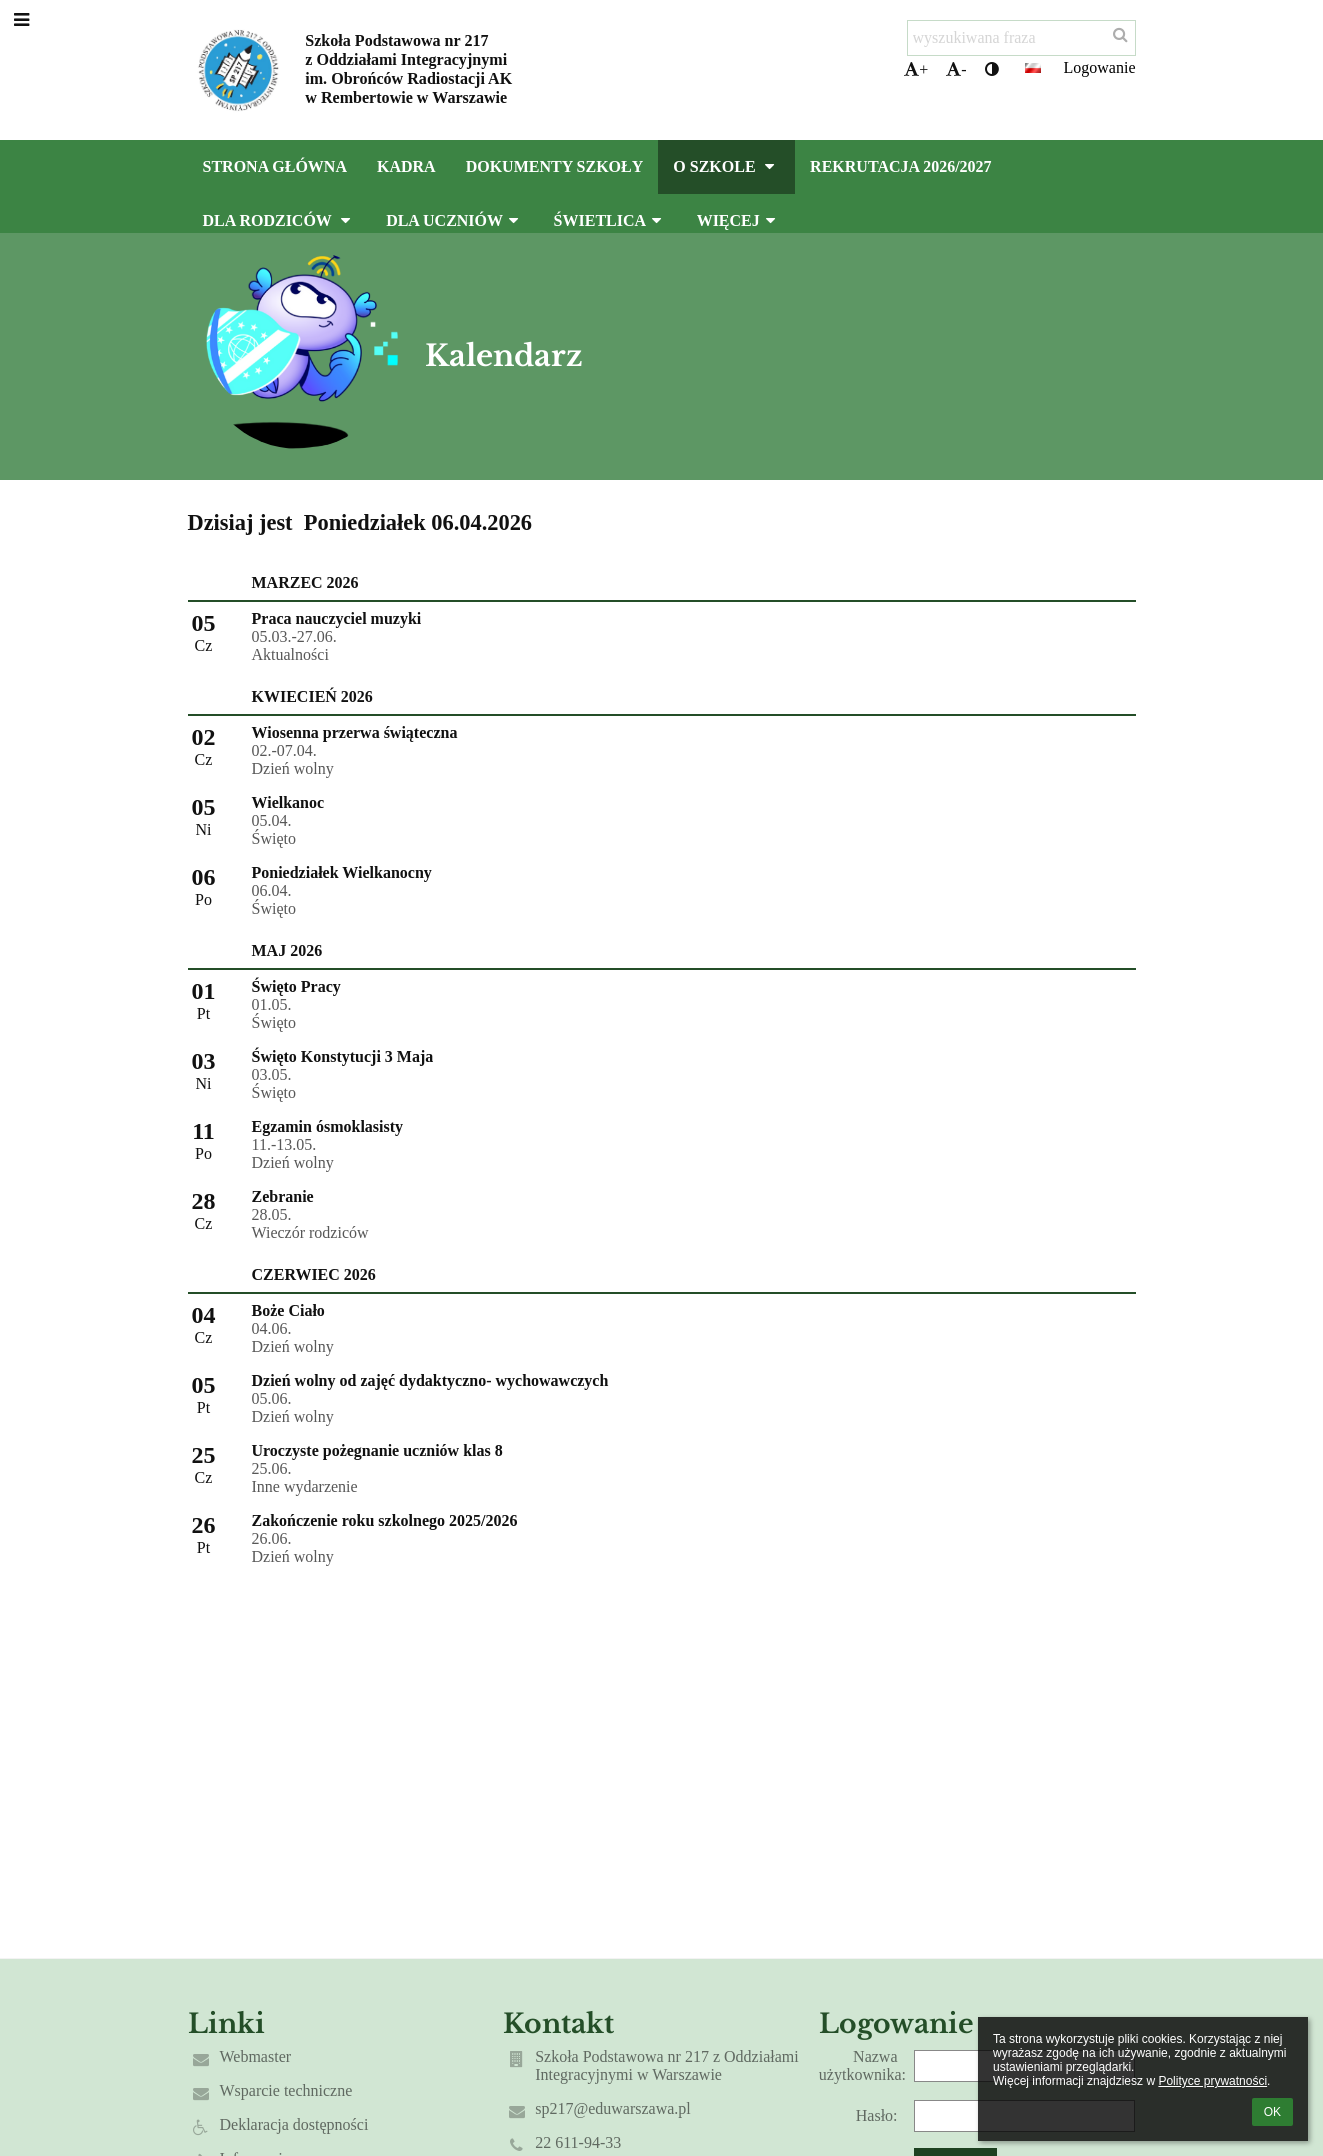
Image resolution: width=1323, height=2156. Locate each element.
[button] (1033, 68)
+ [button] (916, 69)
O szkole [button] (726, 166)
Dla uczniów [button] (454, 220)
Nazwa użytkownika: (862, 2065)
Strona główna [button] (275, 166)
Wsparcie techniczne (286, 2090)
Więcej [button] (739, 220)
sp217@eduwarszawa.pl (613, 2108)
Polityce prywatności (1212, 2081)
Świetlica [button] (610, 220)
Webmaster (256, 2056)
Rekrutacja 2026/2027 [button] (901, 166)
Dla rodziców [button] (280, 220)
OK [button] (1272, 2112)
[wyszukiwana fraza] (1021, 38)
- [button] (956, 69)
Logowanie (1100, 67)
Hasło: (877, 2115)
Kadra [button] (406, 166)
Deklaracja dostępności (294, 2124)
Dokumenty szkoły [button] (555, 166)
